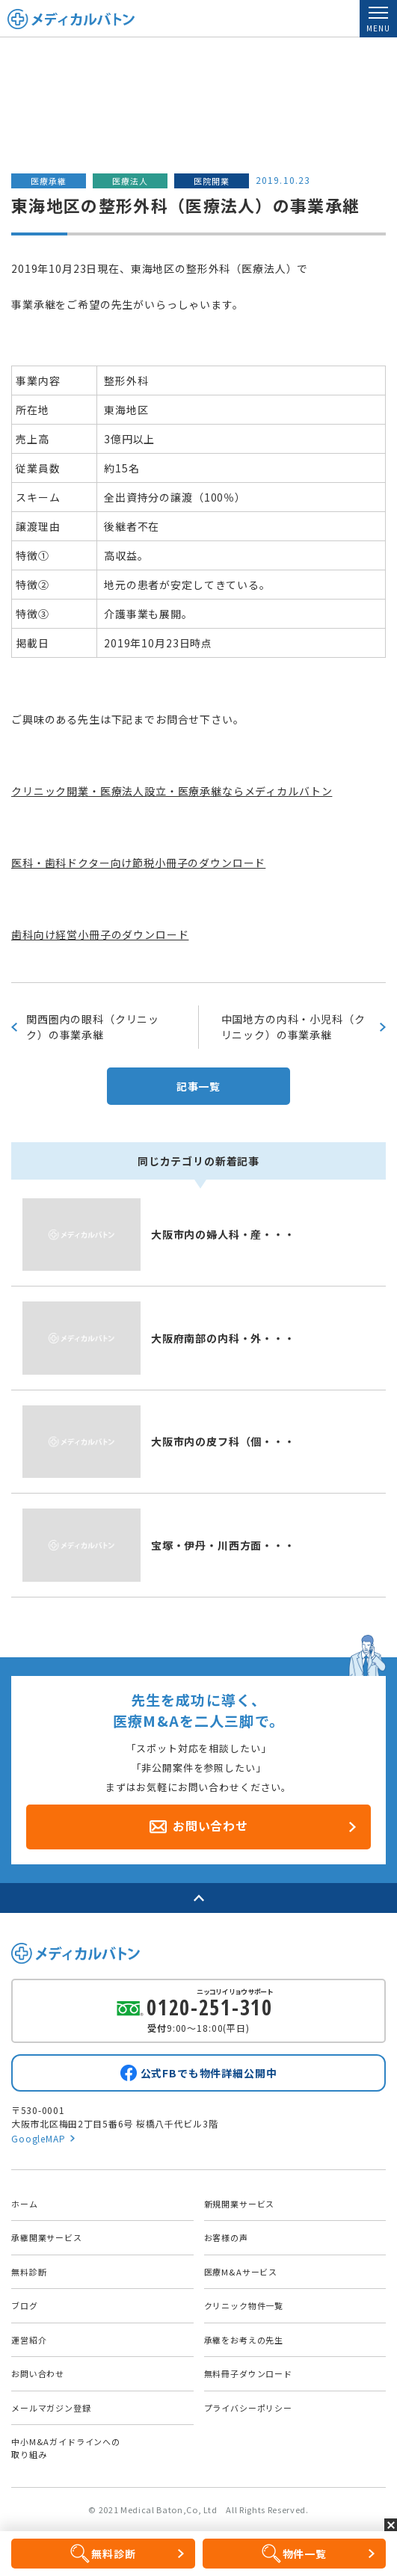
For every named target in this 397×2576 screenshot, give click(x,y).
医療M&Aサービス (241, 2272)
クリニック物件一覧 (244, 2305)
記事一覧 (198, 1086)
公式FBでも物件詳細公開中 (209, 2072)
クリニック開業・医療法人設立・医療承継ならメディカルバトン (171, 790)
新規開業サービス (239, 2204)
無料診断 (28, 2272)
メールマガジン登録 (51, 2408)
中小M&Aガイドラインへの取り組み (65, 2447)
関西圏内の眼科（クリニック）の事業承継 (92, 1026)
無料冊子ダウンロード (248, 2373)
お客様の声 (226, 2237)
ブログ (24, 2305)
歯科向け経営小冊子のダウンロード (99, 934)
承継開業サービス (46, 2237)
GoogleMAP (38, 2138)
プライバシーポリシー (248, 2408)
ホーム (24, 2204)
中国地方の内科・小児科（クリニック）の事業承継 (293, 1026)
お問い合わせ (37, 2373)
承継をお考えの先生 (244, 2340)
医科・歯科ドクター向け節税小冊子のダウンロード (138, 862)
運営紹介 (28, 2340)
